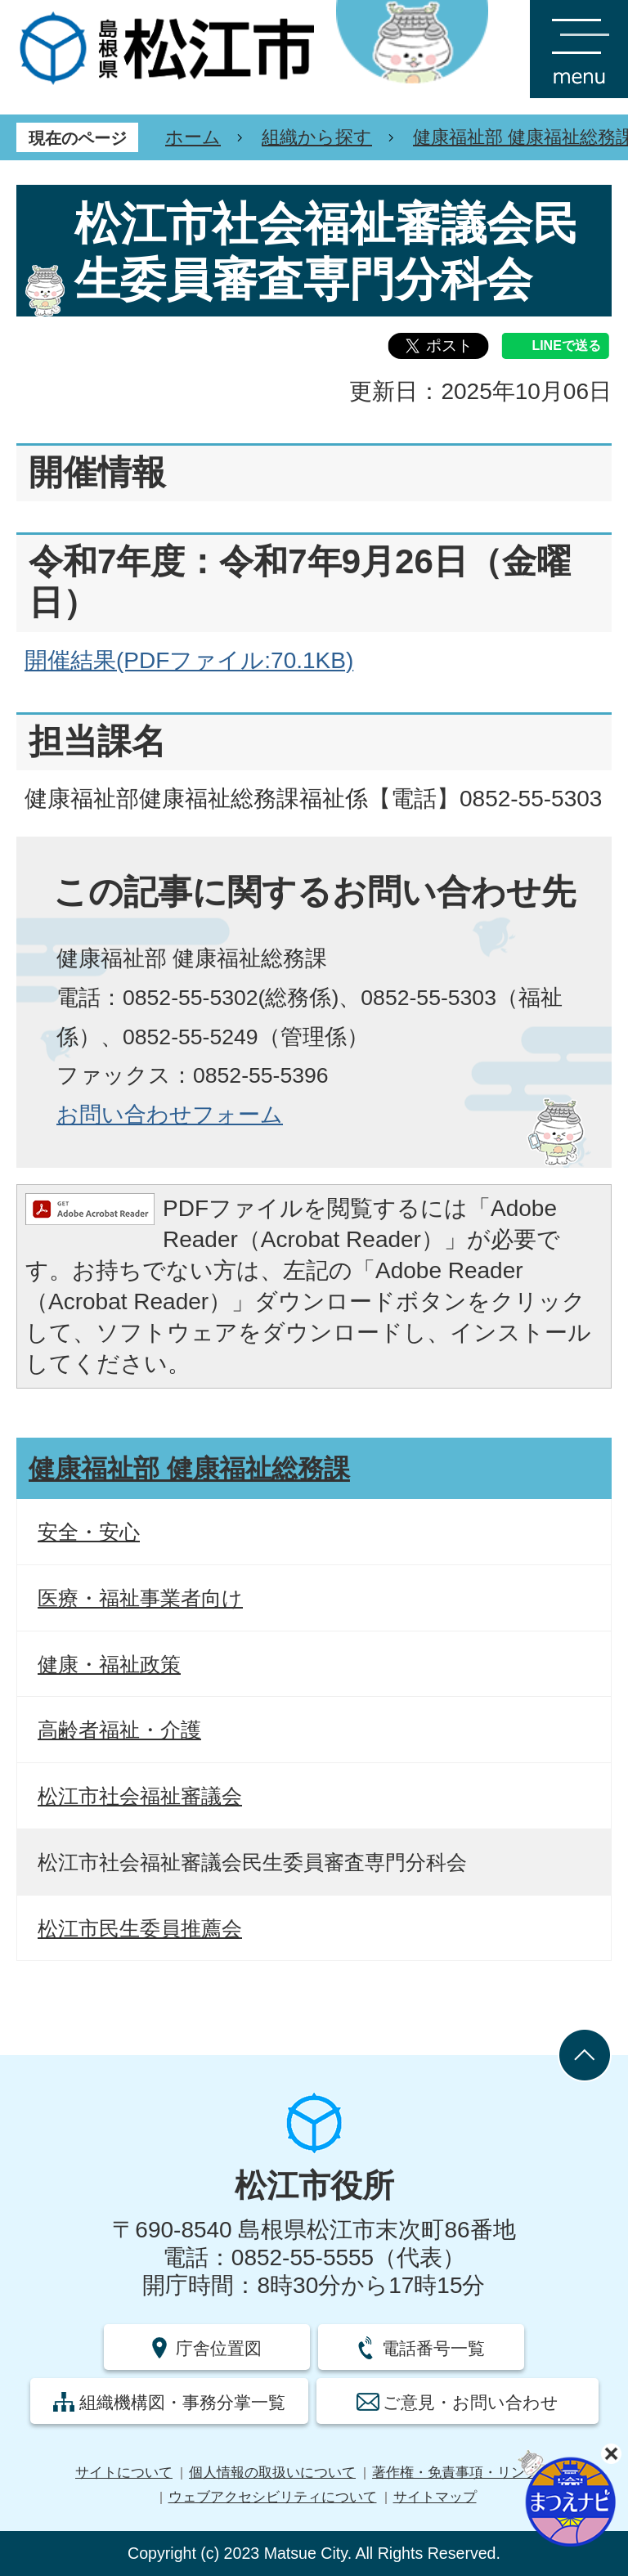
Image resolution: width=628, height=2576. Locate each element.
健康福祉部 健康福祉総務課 (189, 1468)
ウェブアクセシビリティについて (272, 2497)
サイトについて (124, 2472)
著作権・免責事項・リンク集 (462, 2472)
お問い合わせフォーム (169, 1114)
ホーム (193, 137)
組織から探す (317, 137)
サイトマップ (435, 2497)
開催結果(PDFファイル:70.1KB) (189, 660)
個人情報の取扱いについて (272, 2472)
